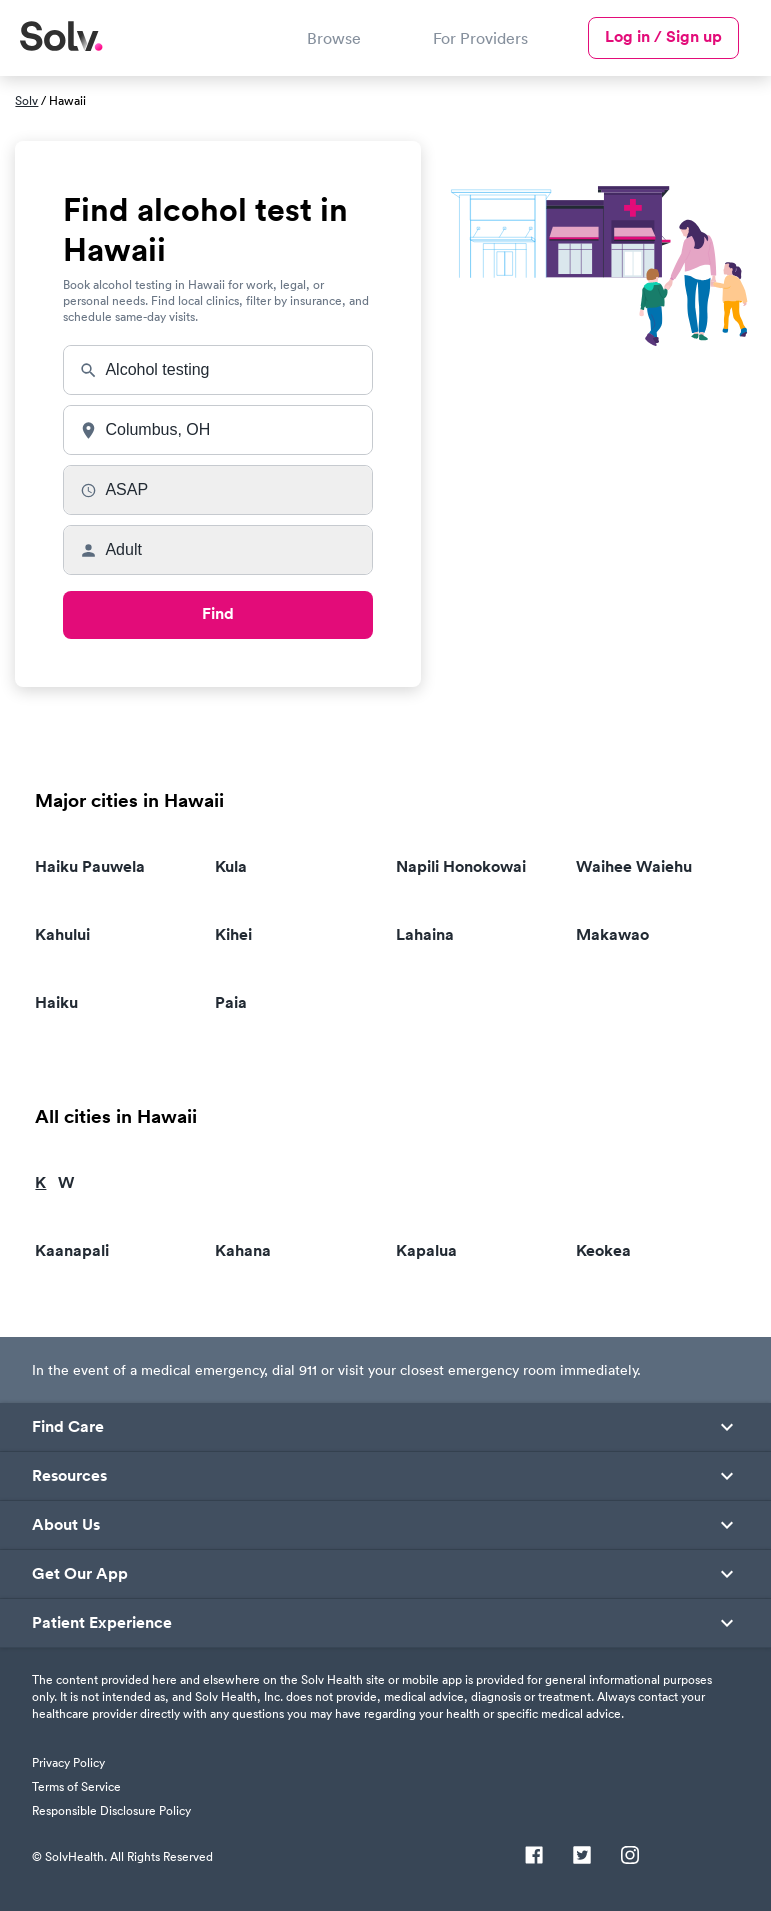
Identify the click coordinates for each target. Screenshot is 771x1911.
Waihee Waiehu (634, 866)
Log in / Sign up (663, 36)
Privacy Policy (68, 1762)
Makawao (612, 934)
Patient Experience (102, 1623)
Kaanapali (72, 1250)
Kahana (243, 1250)
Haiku (56, 1002)
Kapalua (426, 1250)
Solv (26, 100)
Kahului (62, 934)
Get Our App (80, 1574)
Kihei (233, 934)
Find (218, 613)
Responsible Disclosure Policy (111, 1810)
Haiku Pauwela (90, 866)
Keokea (603, 1250)
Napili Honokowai (461, 866)
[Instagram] (630, 1857)
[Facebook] (534, 1857)
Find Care (68, 1427)
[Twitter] (582, 1857)
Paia (231, 1002)
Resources (69, 1476)
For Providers (480, 38)
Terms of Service (76, 1786)
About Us (66, 1525)
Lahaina (425, 934)
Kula (231, 866)
